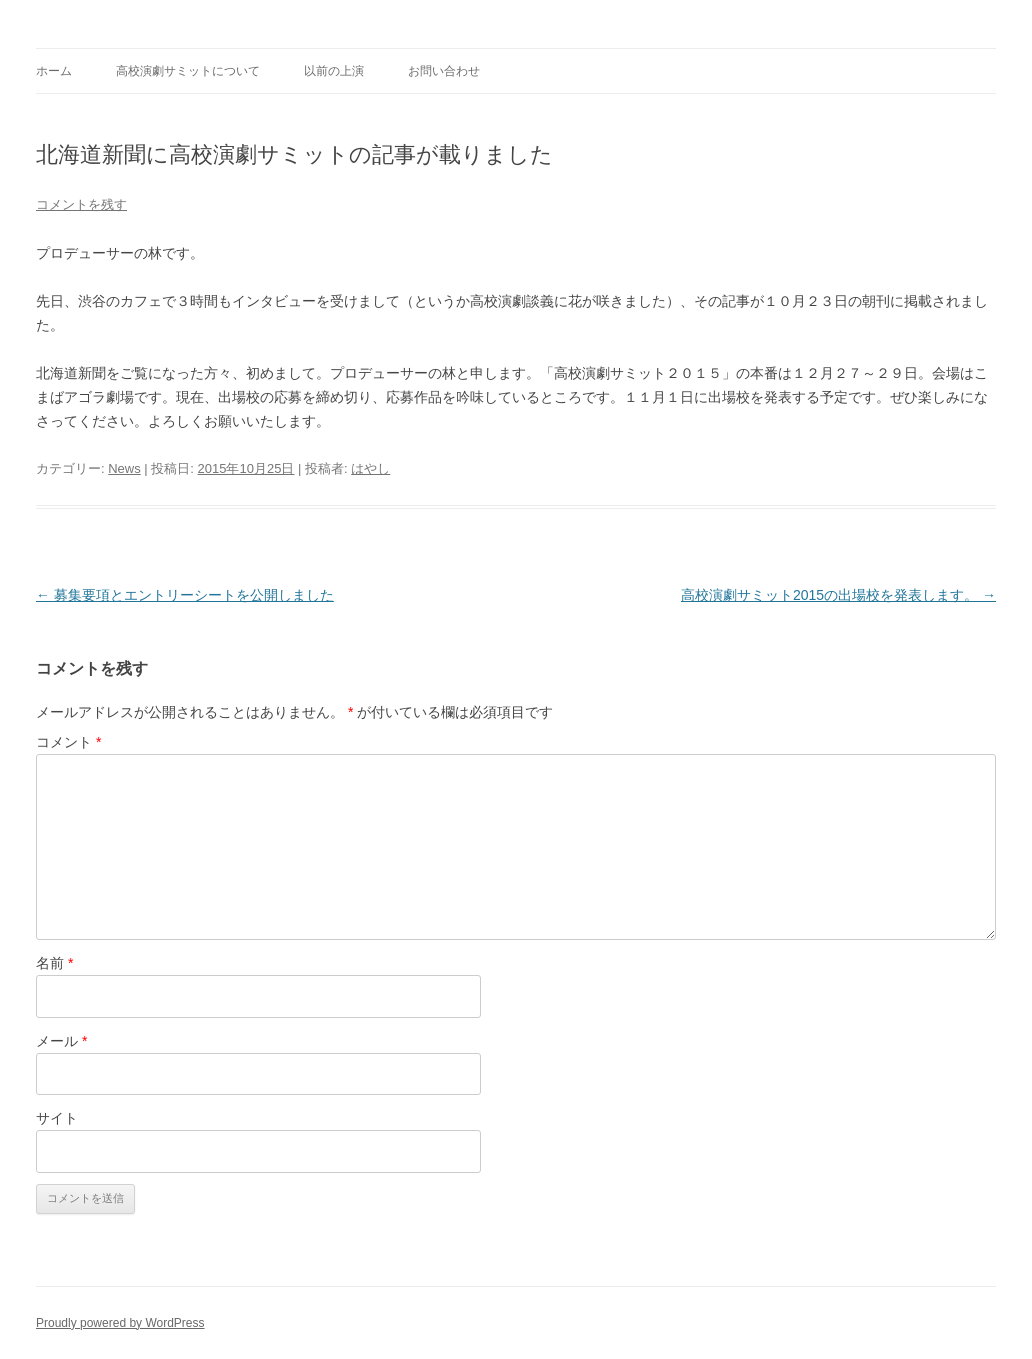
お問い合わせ (444, 71)
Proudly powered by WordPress (120, 1323)
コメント (68, 742)
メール (61, 1041)
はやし (370, 468)
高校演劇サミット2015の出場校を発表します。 (838, 595)
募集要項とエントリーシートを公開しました (185, 595)
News (124, 468)
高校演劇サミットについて (188, 71)
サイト (57, 1118)
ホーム (54, 71)
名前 (54, 963)
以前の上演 (334, 71)
